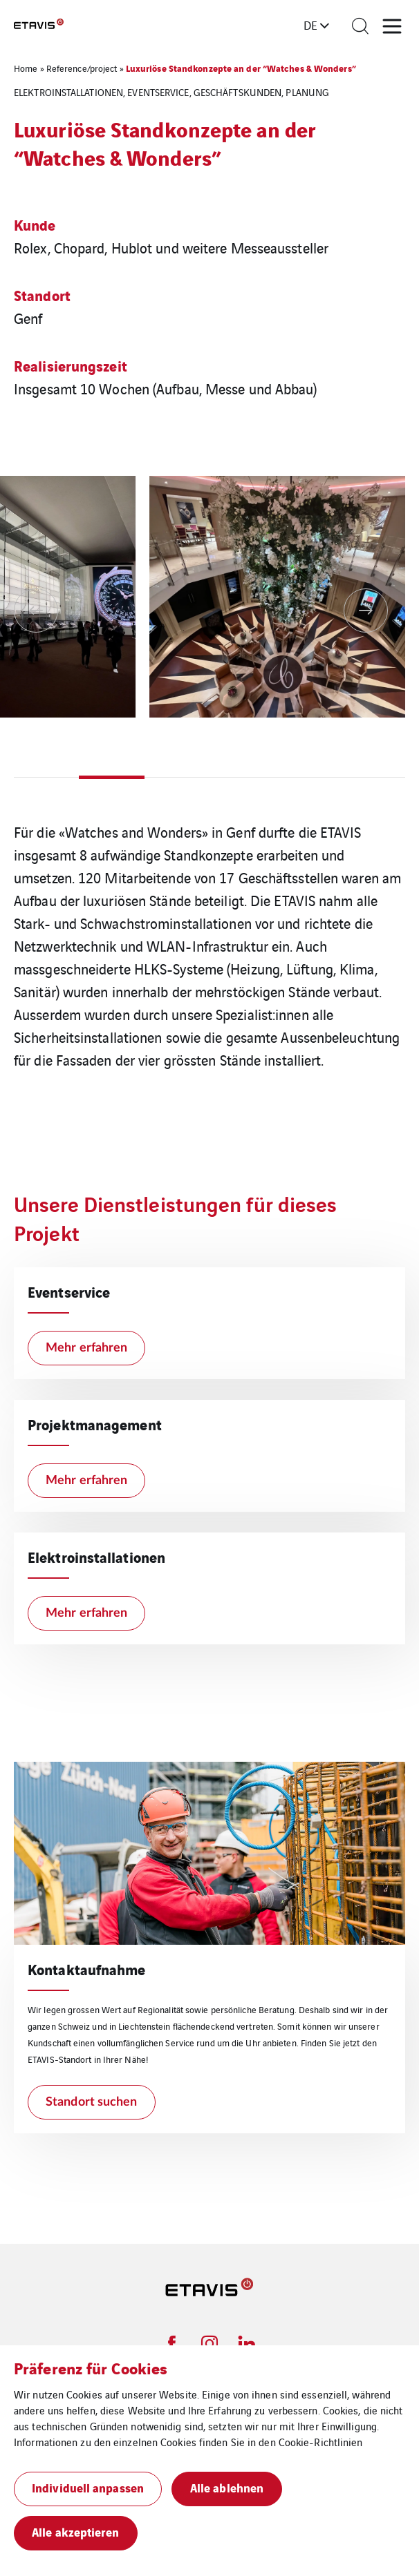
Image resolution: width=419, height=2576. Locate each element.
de (310, 25)
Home (25, 68)
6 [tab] (372, 777)
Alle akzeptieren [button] (76, 2531)
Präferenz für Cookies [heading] (90, 2367)
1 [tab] (46, 777)
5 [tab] (306, 777)
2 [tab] (111, 777)
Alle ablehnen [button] (226, 2487)
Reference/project (82, 68)
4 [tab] (242, 777)
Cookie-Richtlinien (321, 2441)
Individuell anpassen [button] (88, 2487)
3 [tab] (177, 777)
